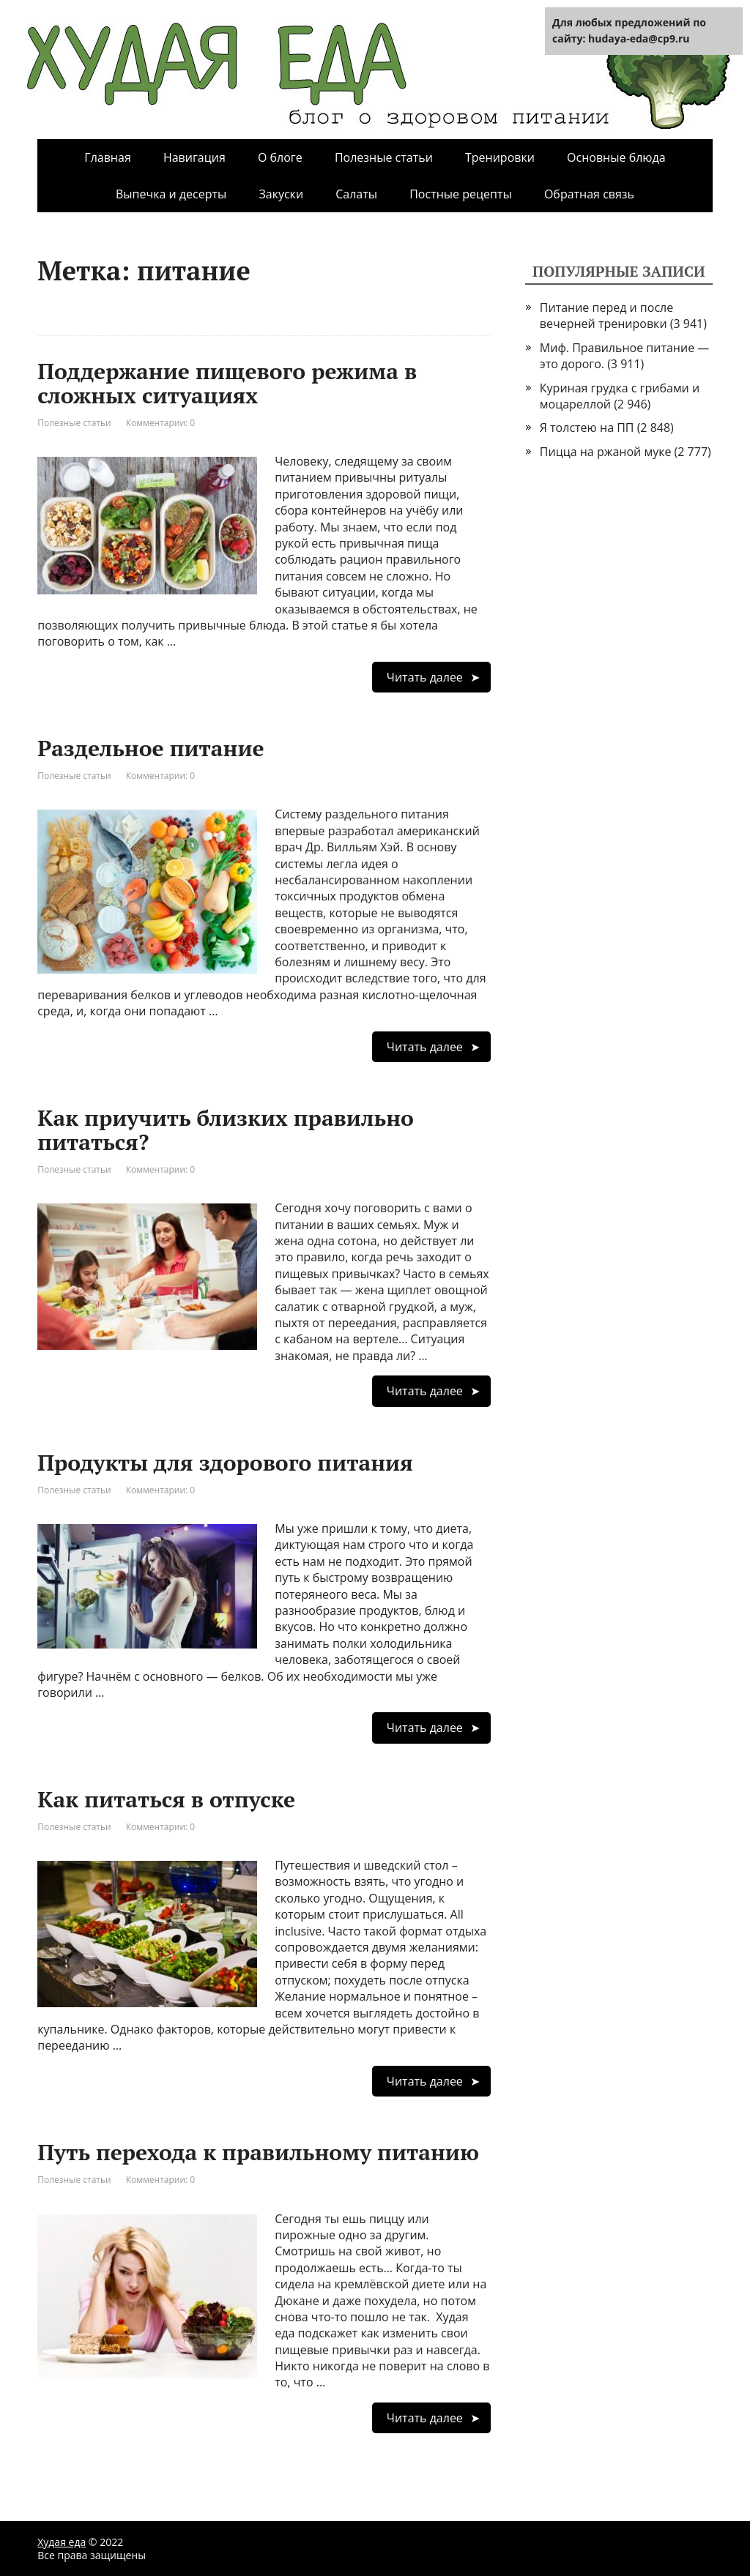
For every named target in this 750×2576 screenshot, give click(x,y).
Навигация (194, 157)
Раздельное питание (150, 748)
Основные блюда (616, 157)
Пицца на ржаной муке (606, 452)
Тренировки (500, 157)
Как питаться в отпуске (166, 1799)
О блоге (280, 157)
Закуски (281, 194)
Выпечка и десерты (171, 194)
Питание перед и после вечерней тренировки (606, 315)
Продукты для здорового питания (225, 1462)
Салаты (356, 194)
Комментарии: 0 (161, 423)
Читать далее (425, 677)
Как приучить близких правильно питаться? (225, 1130)
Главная (107, 157)
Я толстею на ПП (587, 427)
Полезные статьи (384, 157)
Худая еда (61, 2542)
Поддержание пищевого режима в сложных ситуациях (227, 383)
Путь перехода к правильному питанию (258, 2152)
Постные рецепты (460, 194)
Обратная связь (589, 194)
